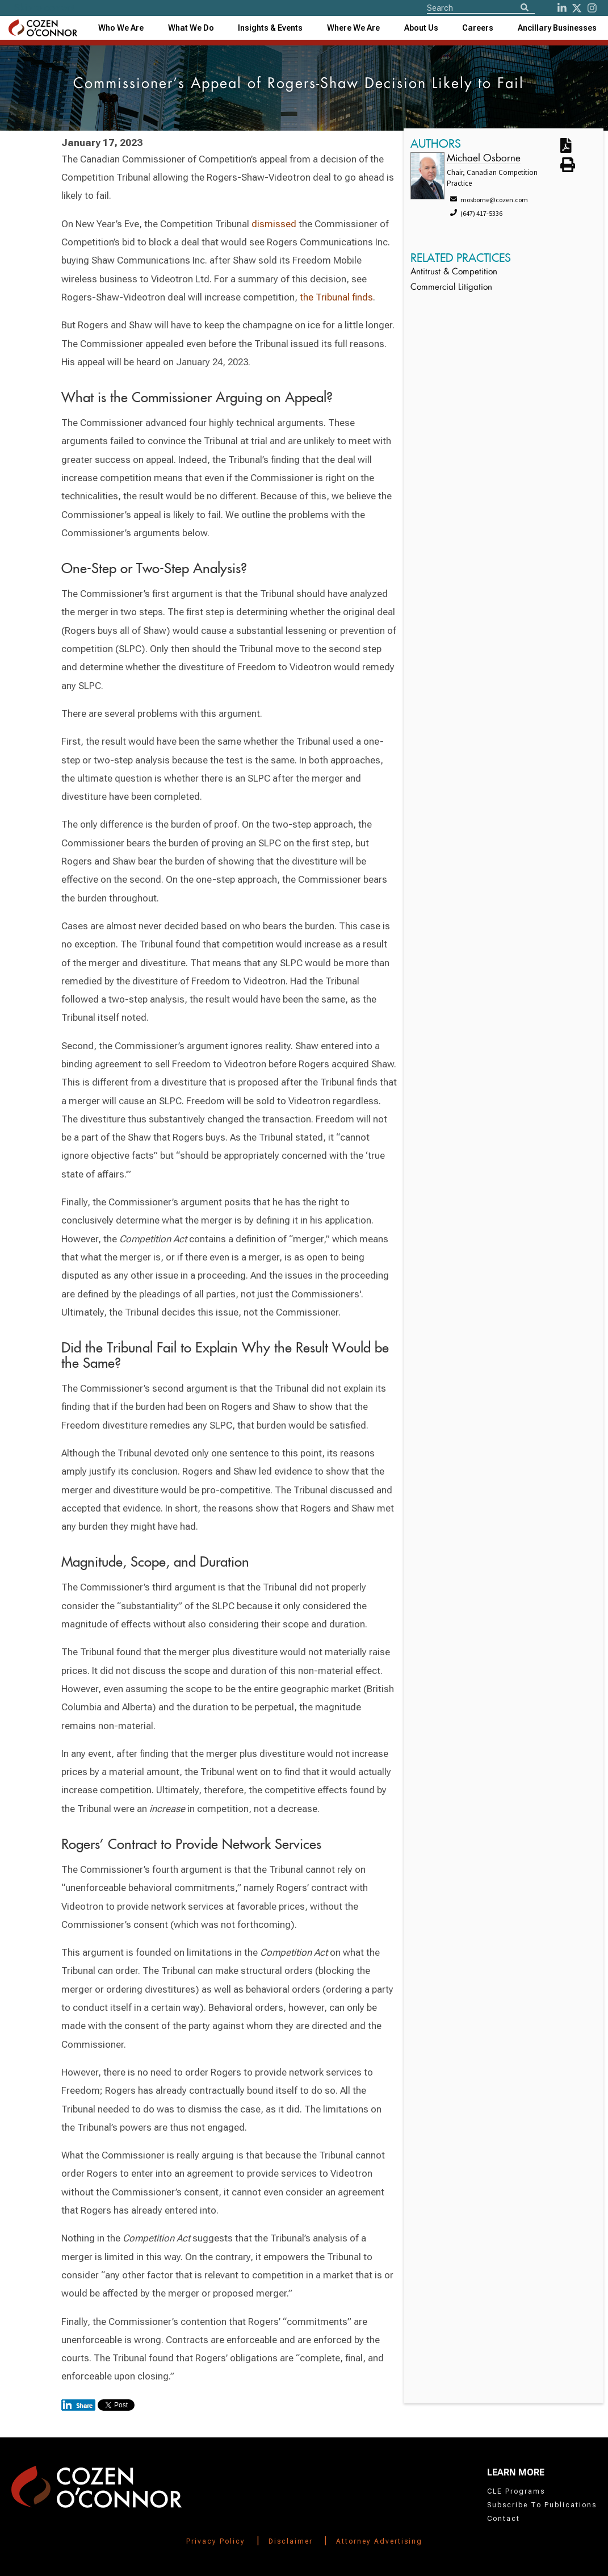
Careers (477, 27)
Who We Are (121, 27)
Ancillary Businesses (557, 27)
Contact (503, 2519)
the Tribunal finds (336, 297)
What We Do (191, 27)
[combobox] (270, 27)
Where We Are (353, 27)
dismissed (273, 223)
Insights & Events (270, 27)
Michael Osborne (484, 159)
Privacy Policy (215, 2541)
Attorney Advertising (379, 2541)
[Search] (524, 8)
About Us (421, 27)
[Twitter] (577, 8)
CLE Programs (516, 2491)
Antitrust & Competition (453, 272)
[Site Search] (481, 7)
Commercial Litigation (451, 287)
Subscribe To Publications (542, 2505)
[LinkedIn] (562, 8)
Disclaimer (291, 2541)
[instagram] (592, 8)
